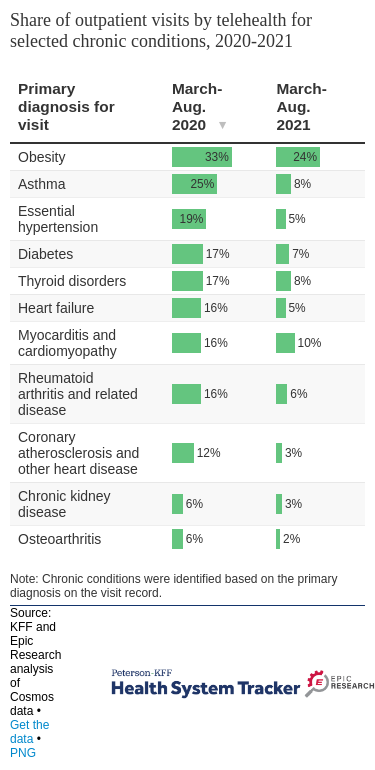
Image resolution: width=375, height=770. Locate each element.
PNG (23, 753)
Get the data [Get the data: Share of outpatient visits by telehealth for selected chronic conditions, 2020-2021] (29, 732)
